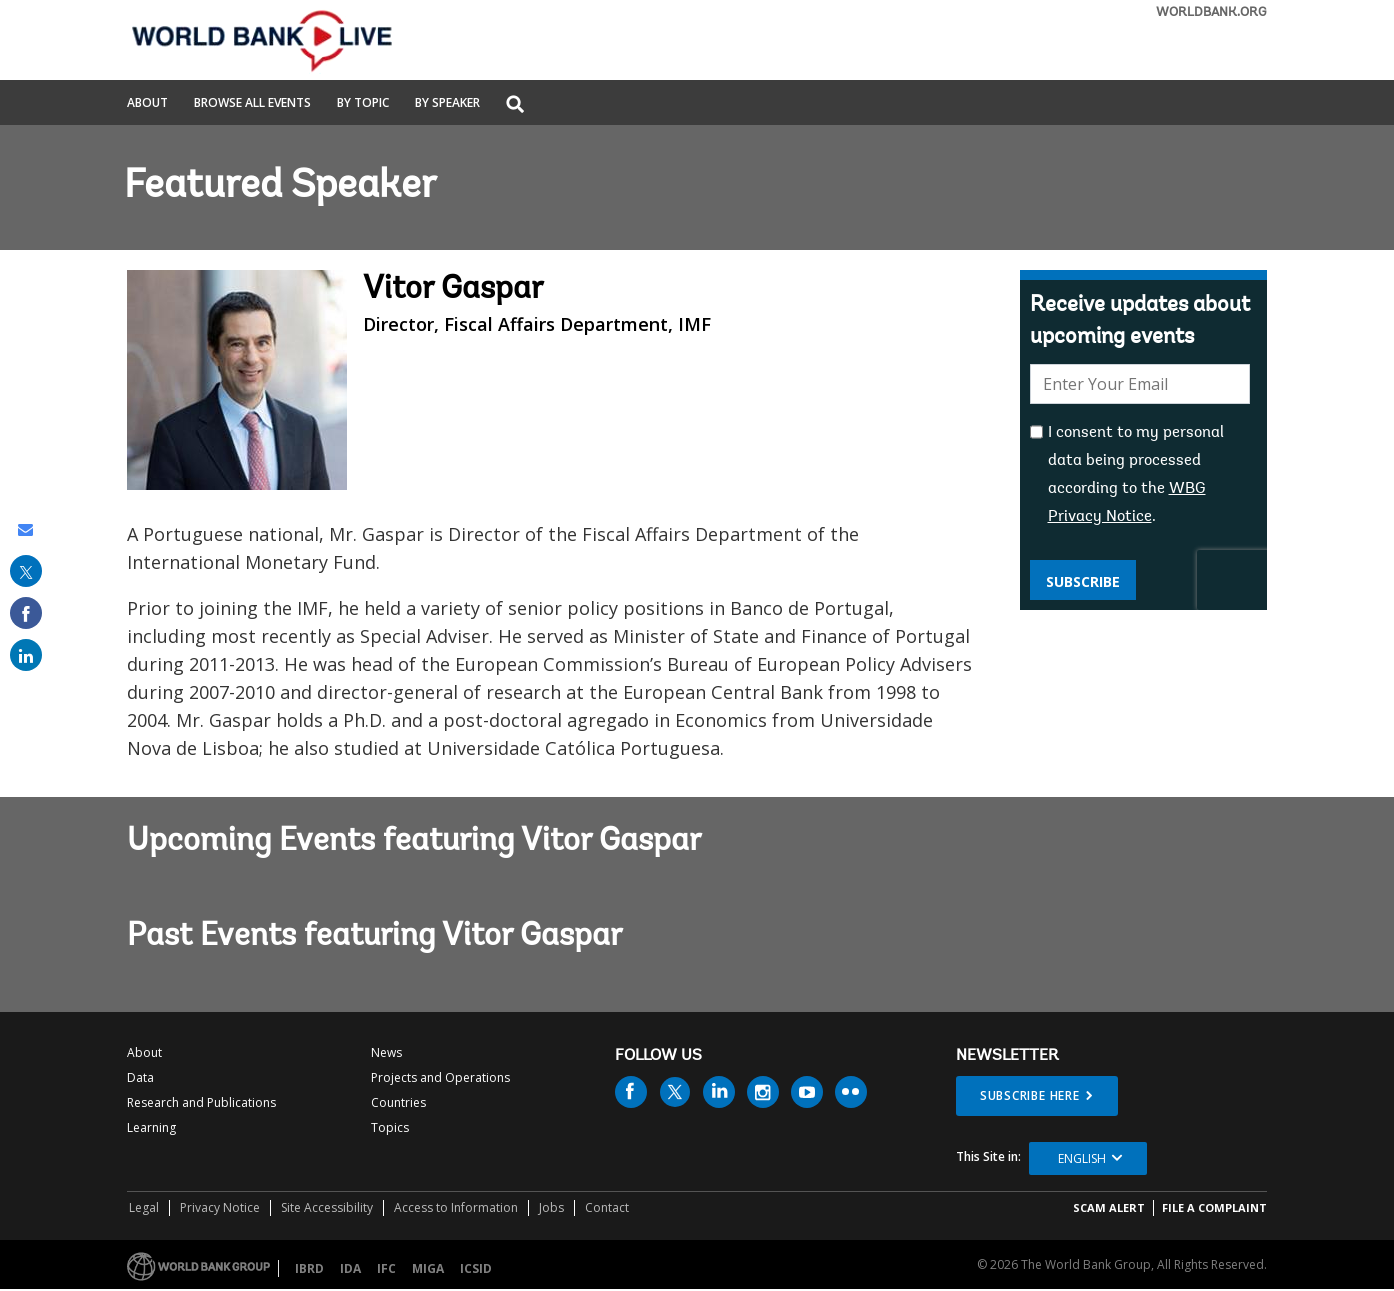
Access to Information (456, 1207)
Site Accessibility (327, 1207)
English (1082, 1158)
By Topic (363, 104)
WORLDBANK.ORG (1211, 12)
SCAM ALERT (1109, 1207)
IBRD (309, 1268)
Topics (390, 1127)
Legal (144, 1207)
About (147, 104)
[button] (515, 105)
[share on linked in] (26, 655)
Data (140, 1077)
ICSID (476, 1268)
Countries (398, 1102)
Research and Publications (201, 1102)
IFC (386, 1268)
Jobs (551, 1207)
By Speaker (447, 104)
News (386, 1052)
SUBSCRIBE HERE (1030, 1095)
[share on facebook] (26, 613)
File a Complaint (1214, 1207)
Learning (151, 1127)
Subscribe (1083, 581)
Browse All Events (252, 104)
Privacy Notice (220, 1207)
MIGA (428, 1268)
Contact (607, 1207)
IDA (350, 1268)
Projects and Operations (440, 1077)
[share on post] (26, 571)
